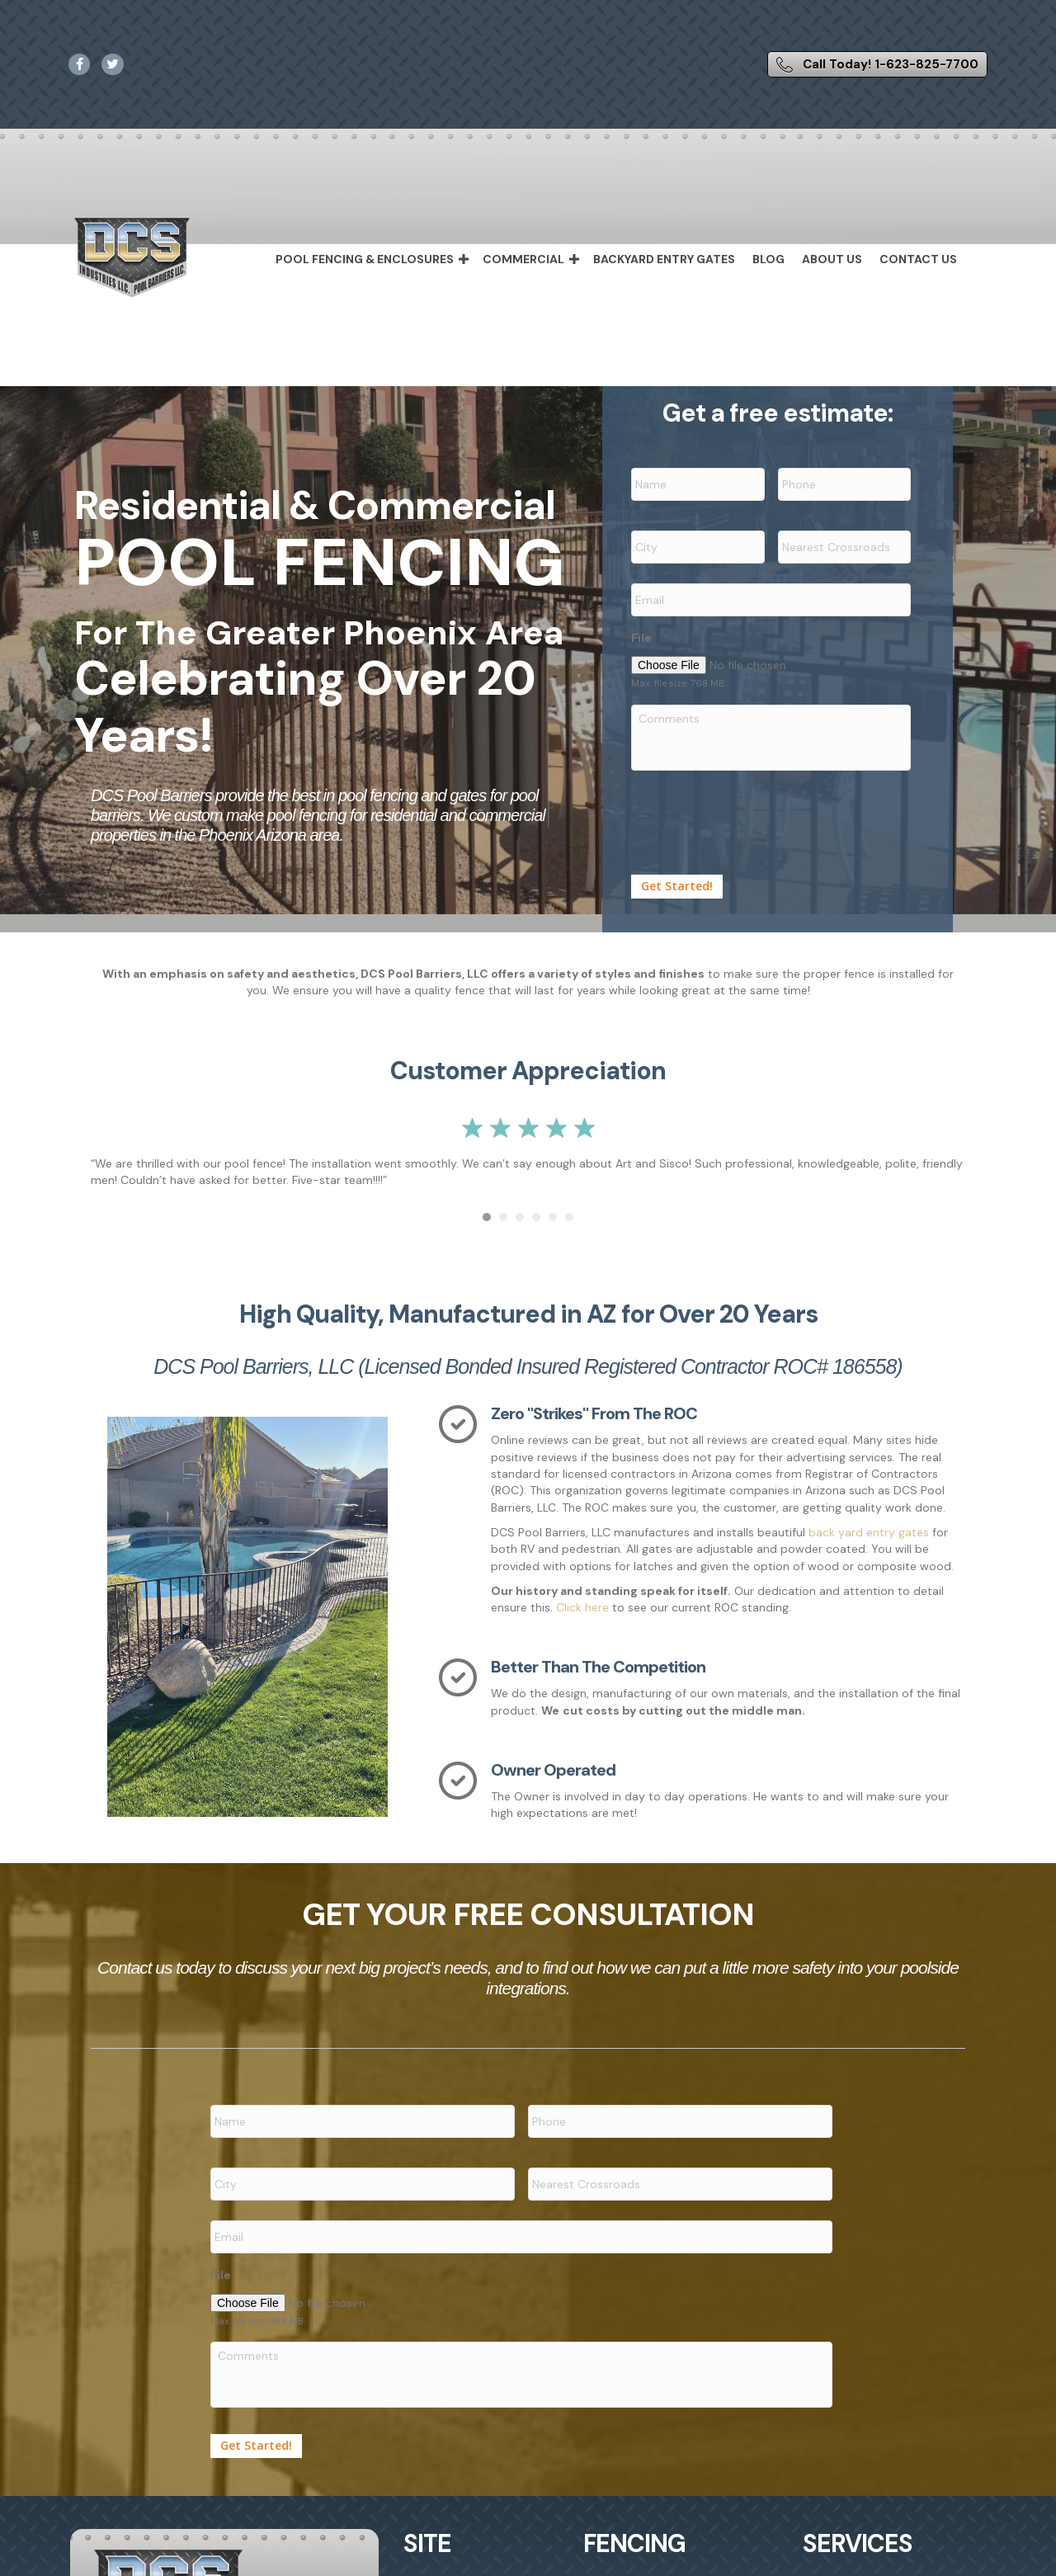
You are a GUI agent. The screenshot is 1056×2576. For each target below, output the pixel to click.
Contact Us (918, 259)
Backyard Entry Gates (664, 259)
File (641, 619)
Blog (768, 259)
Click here (582, 1590)
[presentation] (756, 797)
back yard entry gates (870, 1514)
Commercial (523, 259)
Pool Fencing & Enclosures (365, 259)
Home (436, 2545)
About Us (832, 259)
